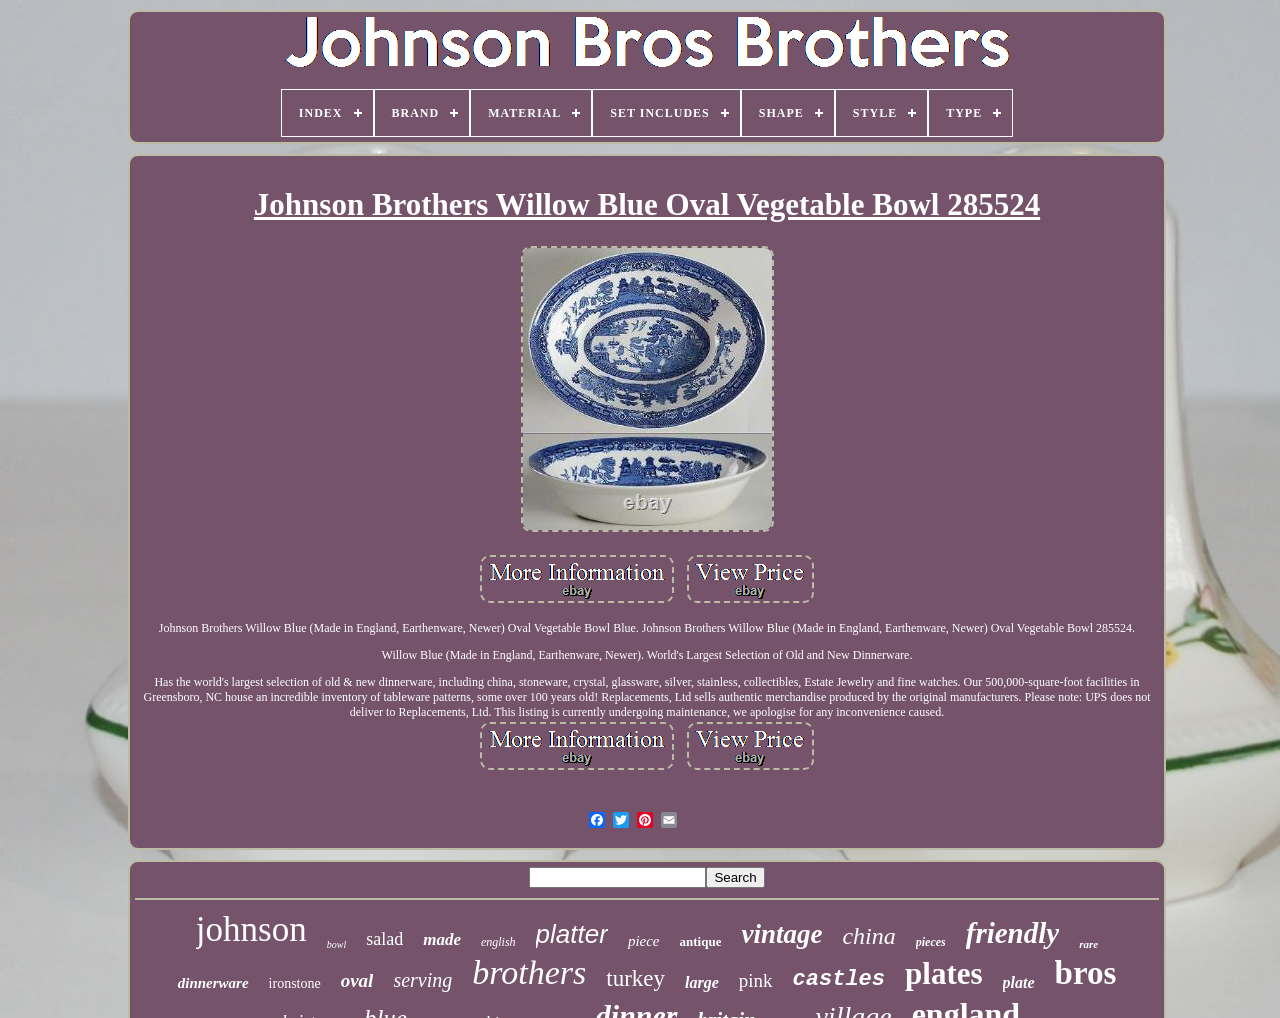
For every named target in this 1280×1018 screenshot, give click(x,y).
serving (422, 980)
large (702, 982)
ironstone (295, 983)
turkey (635, 978)
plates (944, 973)
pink (756, 980)
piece (644, 941)
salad (384, 939)
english (498, 942)
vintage (781, 934)
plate (1019, 982)
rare (1088, 944)
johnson (251, 929)
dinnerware (213, 983)
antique (701, 941)
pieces (931, 942)
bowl (336, 944)
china (868, 936)
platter (572, 934)
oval (357, 980)
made (442, 939)
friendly (1012, 933)
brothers (529, 972)
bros (1086, 973)
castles (839, 979)
